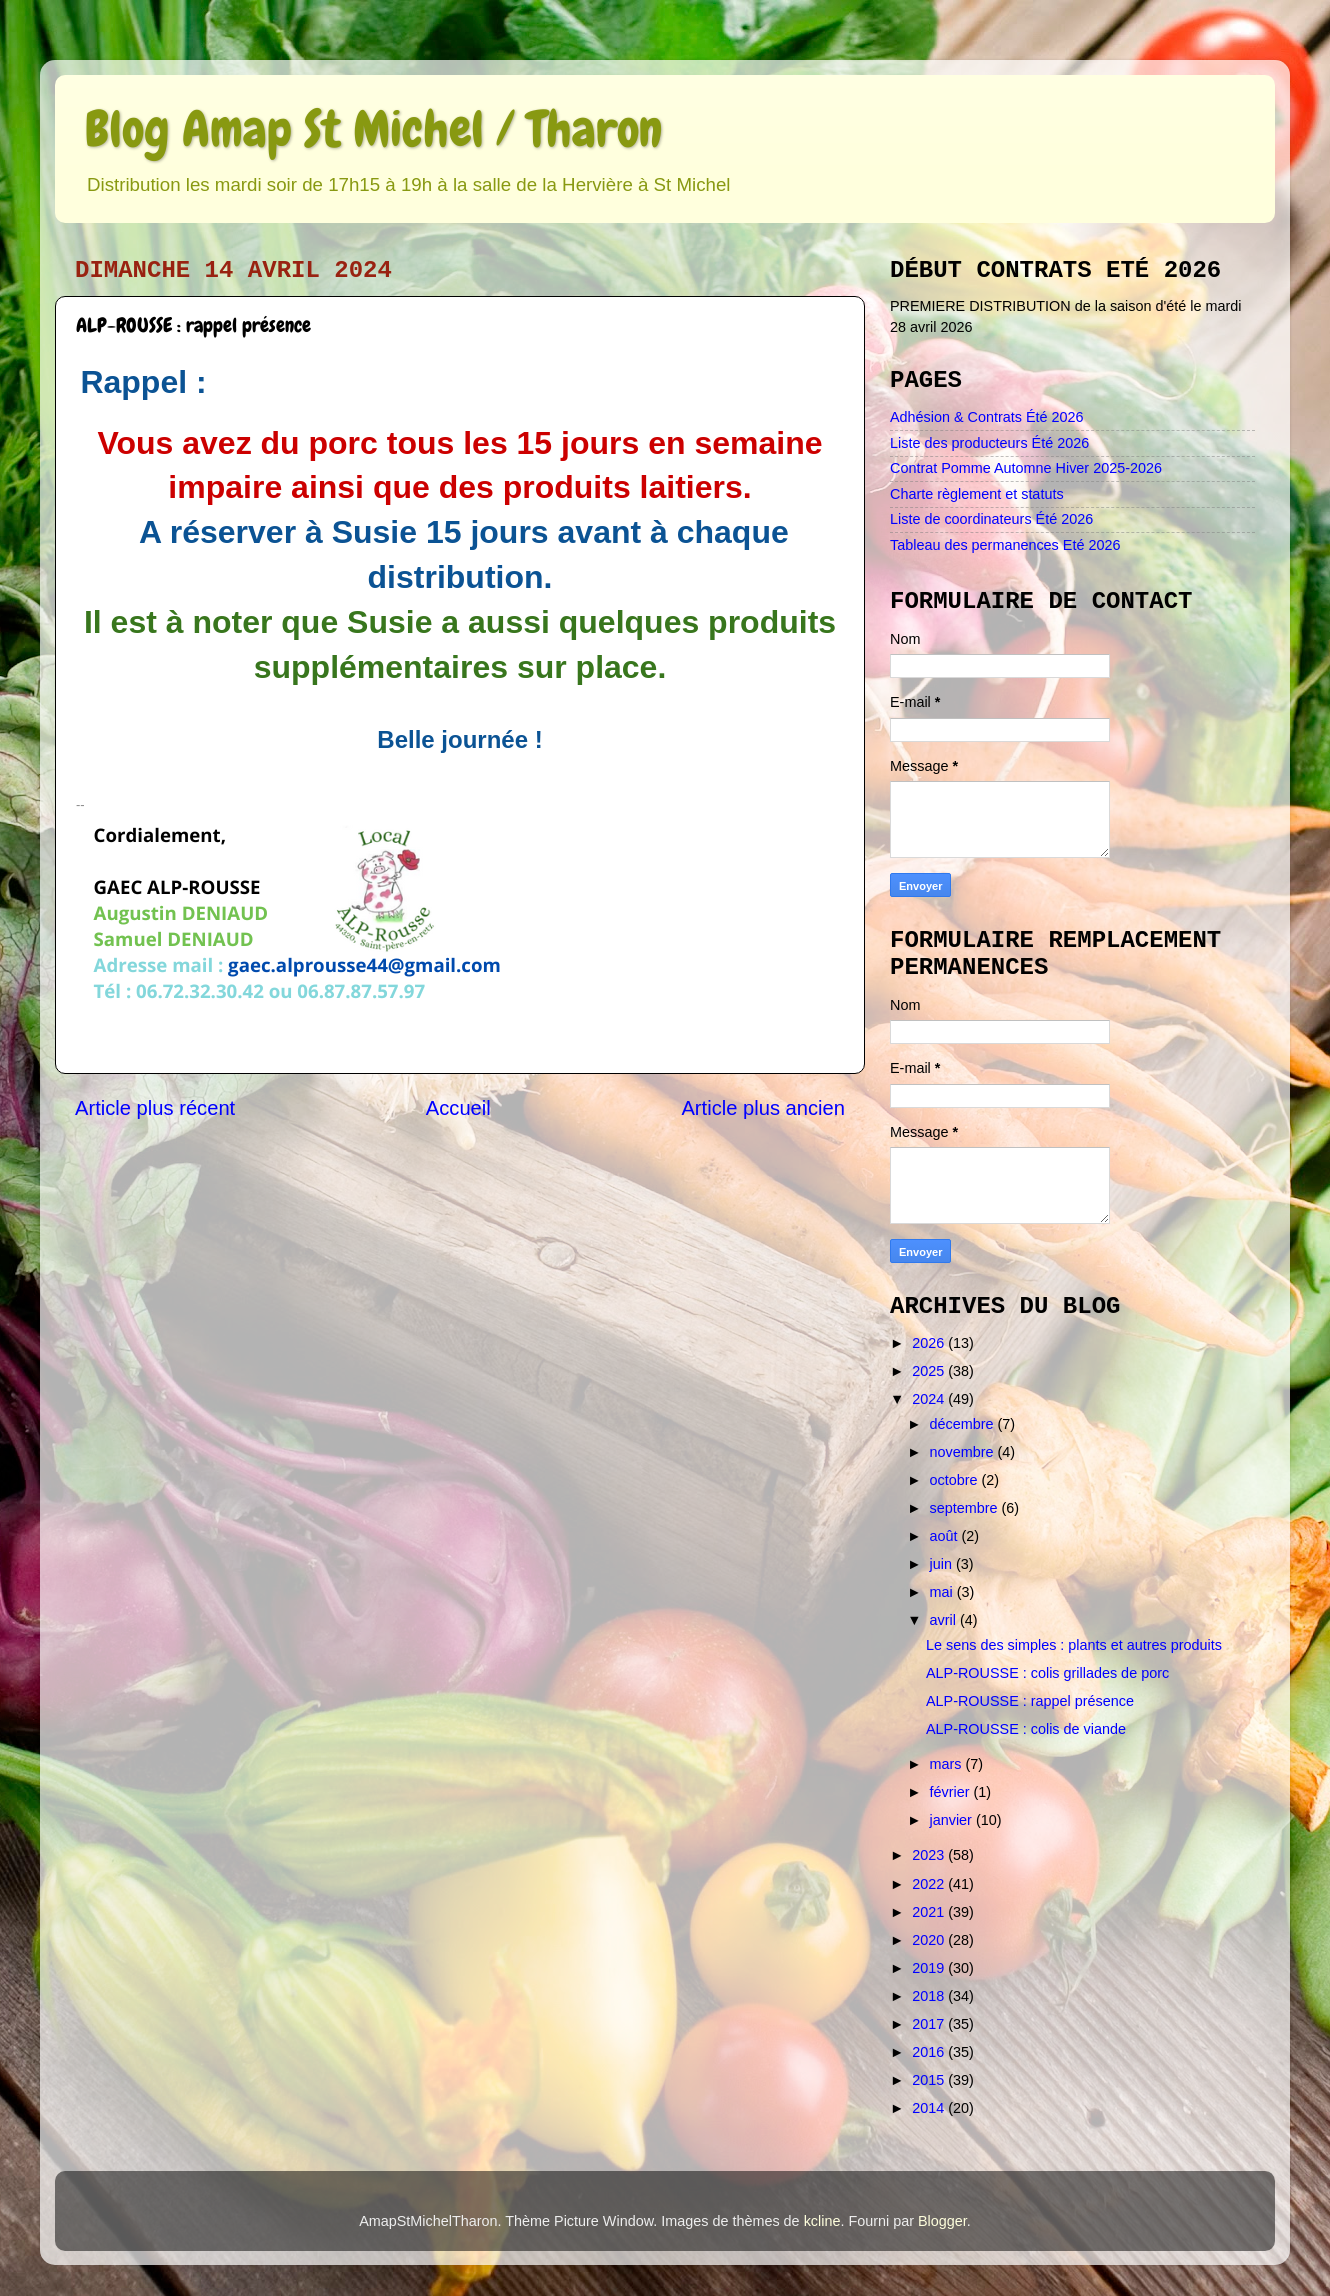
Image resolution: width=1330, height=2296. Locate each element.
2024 (930, 1399)
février (952, 1792)
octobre (956, 1480)
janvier (953, 1820)
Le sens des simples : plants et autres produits (1074, 1645)
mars (948, 1764)
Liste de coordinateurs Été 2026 (991, 519)
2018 (930, 1996)
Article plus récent (155, 1108)
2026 (930, 1343)
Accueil (458, 1108)
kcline (822, 2221)
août (946, 1536)
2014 (930, 2108)
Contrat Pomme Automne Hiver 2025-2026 (1026, 468)
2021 (930, 1912)
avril (945, 1620)
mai (943, 1592)
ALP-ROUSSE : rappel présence (1030, 1701)
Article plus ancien (763, 1108)
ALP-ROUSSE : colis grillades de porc (1047, 1673)
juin (943, 1564)
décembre (964, 1424)
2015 (930, 2080)
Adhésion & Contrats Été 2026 (987, 417)
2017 (930, 2024)
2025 (930, 1371)
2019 (930, 1968)
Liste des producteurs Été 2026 (989, 443)
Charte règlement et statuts (977, 494)
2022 (930, 1884)
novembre (964, 1452)
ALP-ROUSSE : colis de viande (1026, 1729)
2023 (930, 1855)
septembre (966, 1508)
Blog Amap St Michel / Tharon (373, 129)
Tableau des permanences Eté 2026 (1005, 545)
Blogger (942, 2221)
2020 (930, 1940)
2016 (930, 2052)
